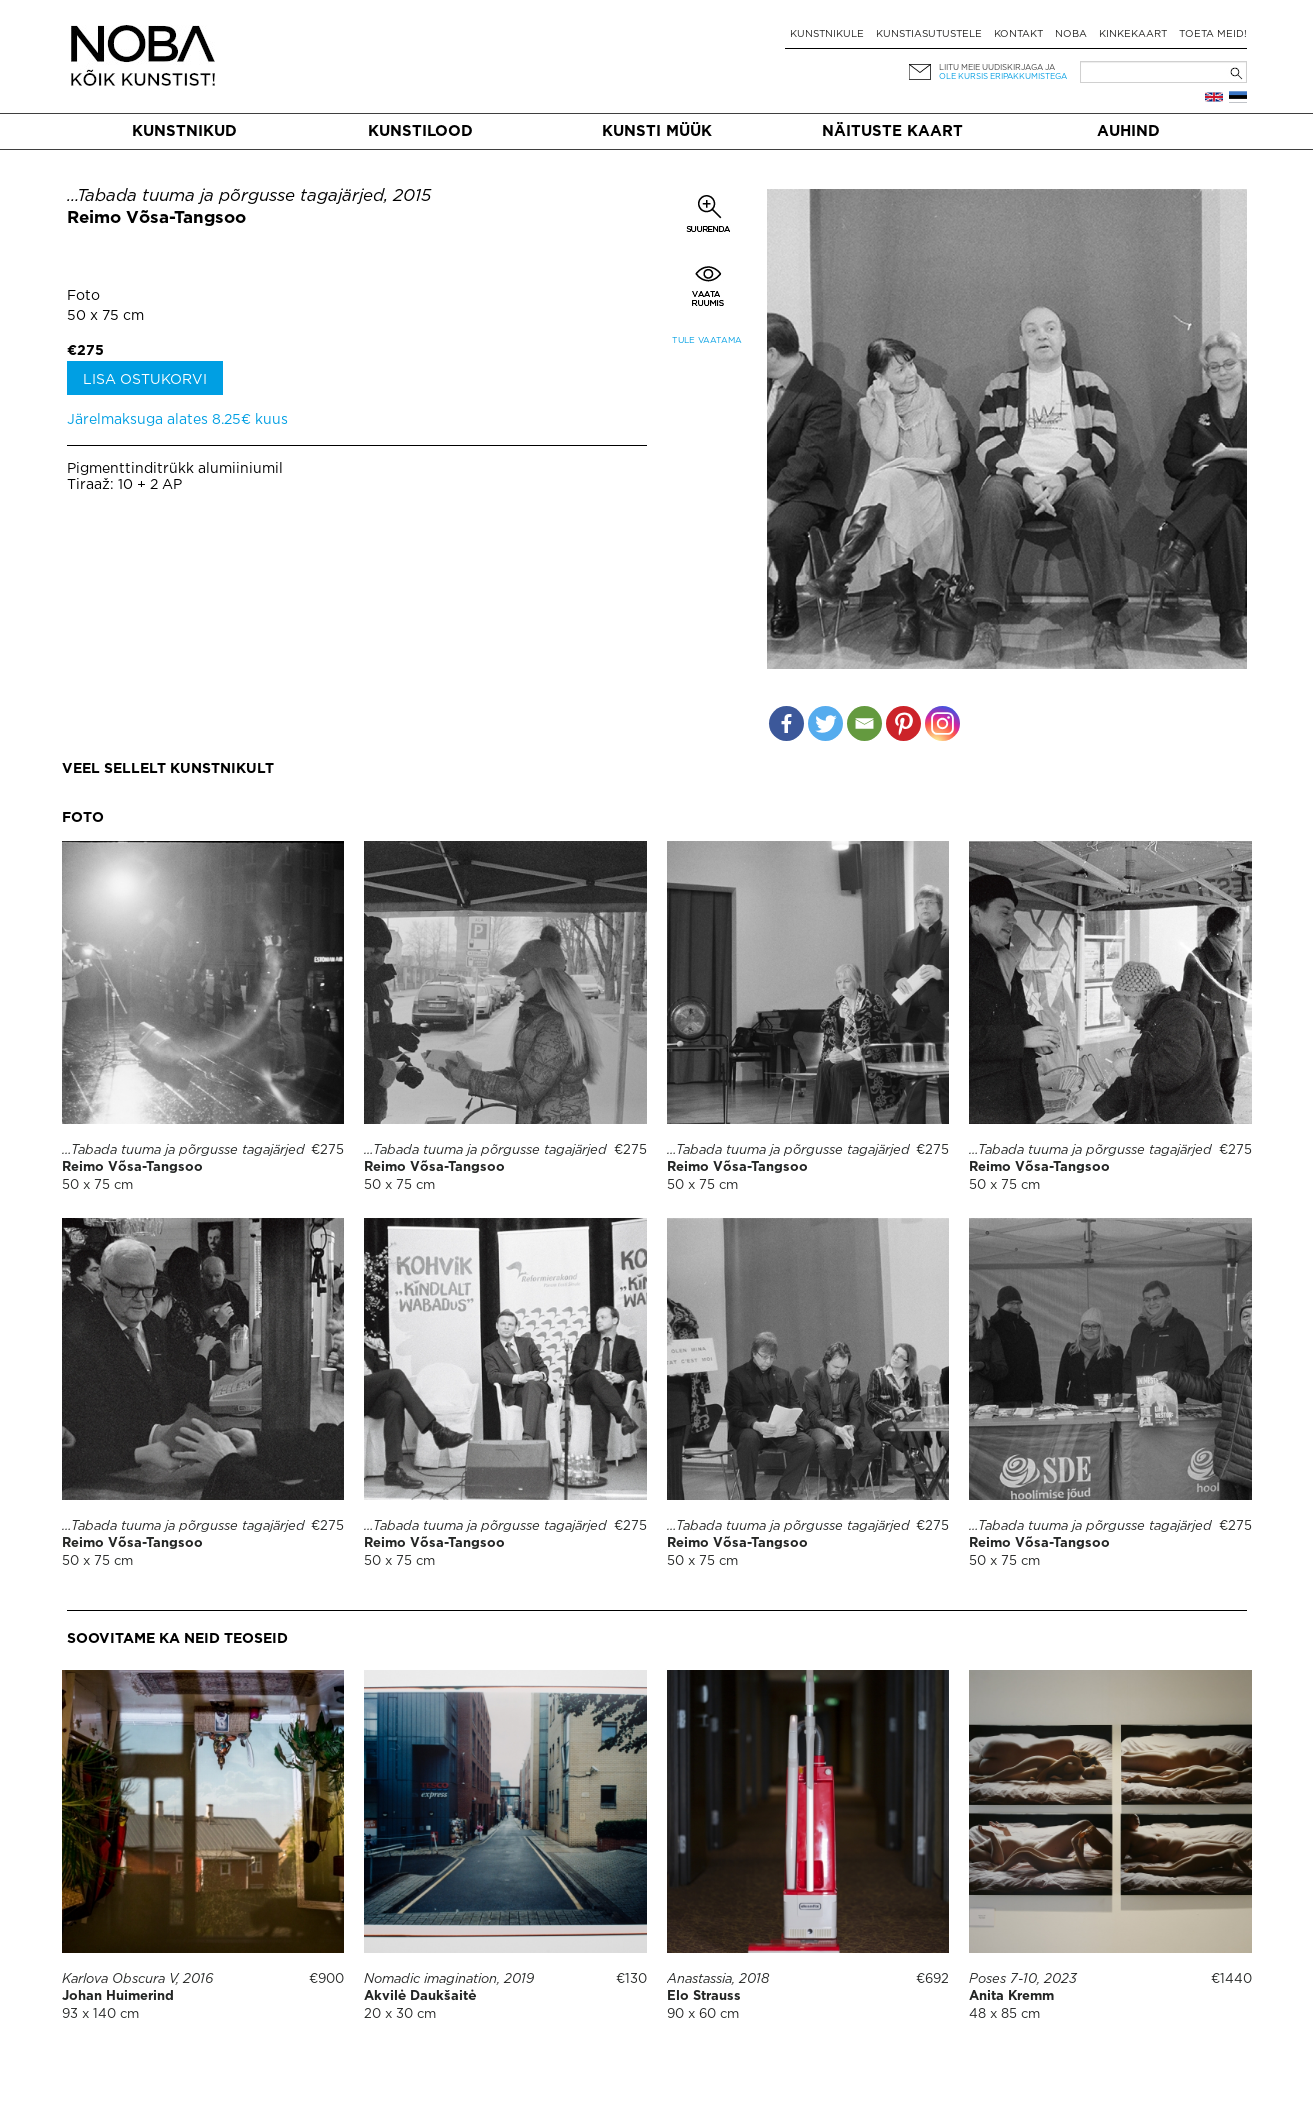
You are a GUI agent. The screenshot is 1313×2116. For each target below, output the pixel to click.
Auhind (1128, 131)
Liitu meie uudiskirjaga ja (997, 67)
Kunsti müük (657, 131)
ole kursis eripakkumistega (1003, 76)
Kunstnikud (184, 131)
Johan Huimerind (118, 1996)
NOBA (1071, 34)
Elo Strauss (704, 1996)
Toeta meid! (1213, 34)
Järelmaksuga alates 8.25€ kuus (177, 420)
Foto (83, 296)
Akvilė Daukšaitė (420, 1996)
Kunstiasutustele (929, 34)
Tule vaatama (707, 340)
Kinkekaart (1133, 34)
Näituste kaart (892, 131)
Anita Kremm (1011, 1996)
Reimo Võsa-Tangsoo (156, 218)
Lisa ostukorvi (145, 380)
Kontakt (1018, 34)
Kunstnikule (827, 34)
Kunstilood (420, 131)
